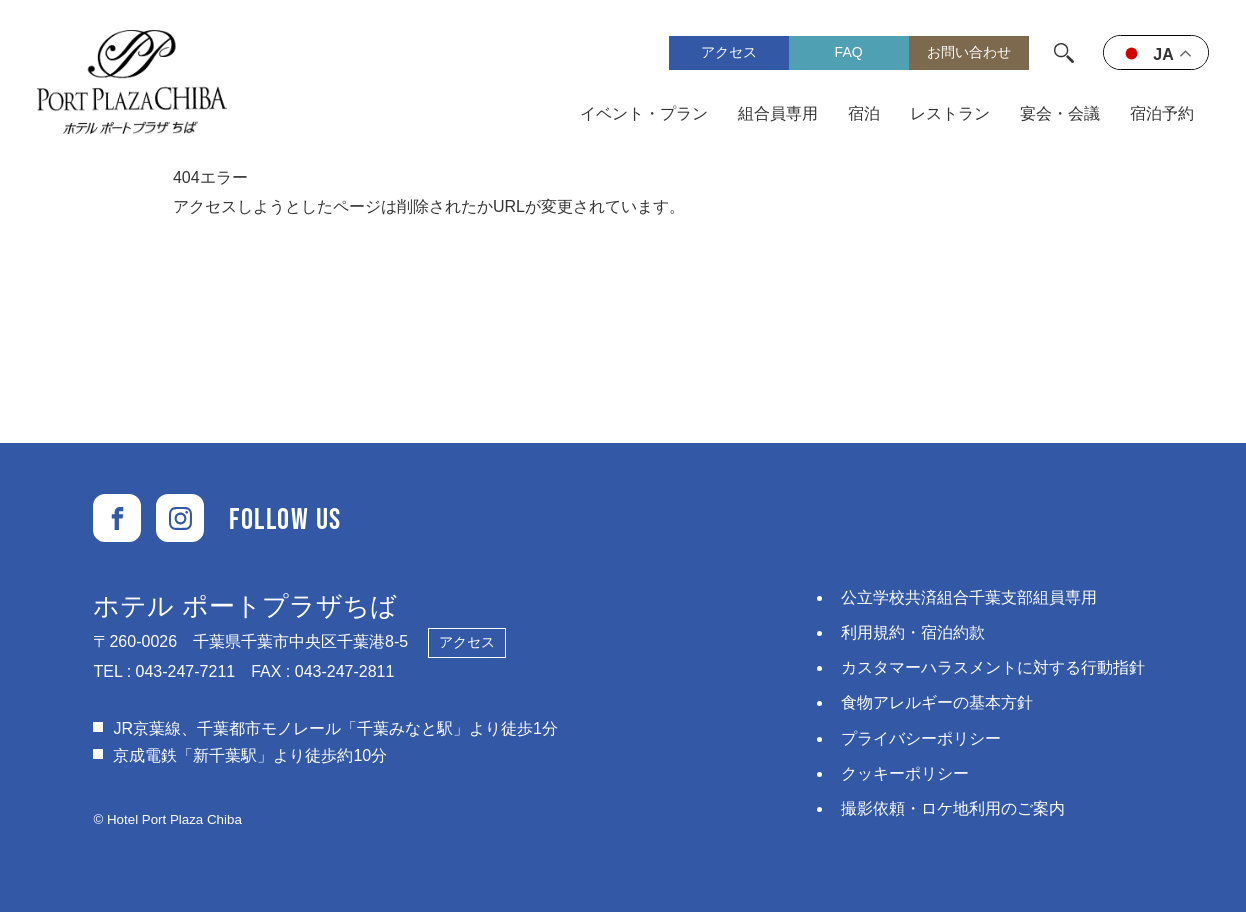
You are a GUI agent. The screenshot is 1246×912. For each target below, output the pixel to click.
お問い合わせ (969, 52)
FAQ (849, 52)
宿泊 (864, 113)
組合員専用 (778, 113)
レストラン (950, 113)
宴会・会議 (1060, 113)
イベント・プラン (644, 113)
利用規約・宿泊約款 (913, 632)
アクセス (729, 52)
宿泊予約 (1162, 113)
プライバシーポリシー (921, 738)
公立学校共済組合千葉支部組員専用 (969, 597)
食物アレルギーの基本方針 (937, 702)
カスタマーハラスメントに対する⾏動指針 (993, 667)
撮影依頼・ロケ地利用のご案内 (953, 808)
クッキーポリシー (905, 773)
